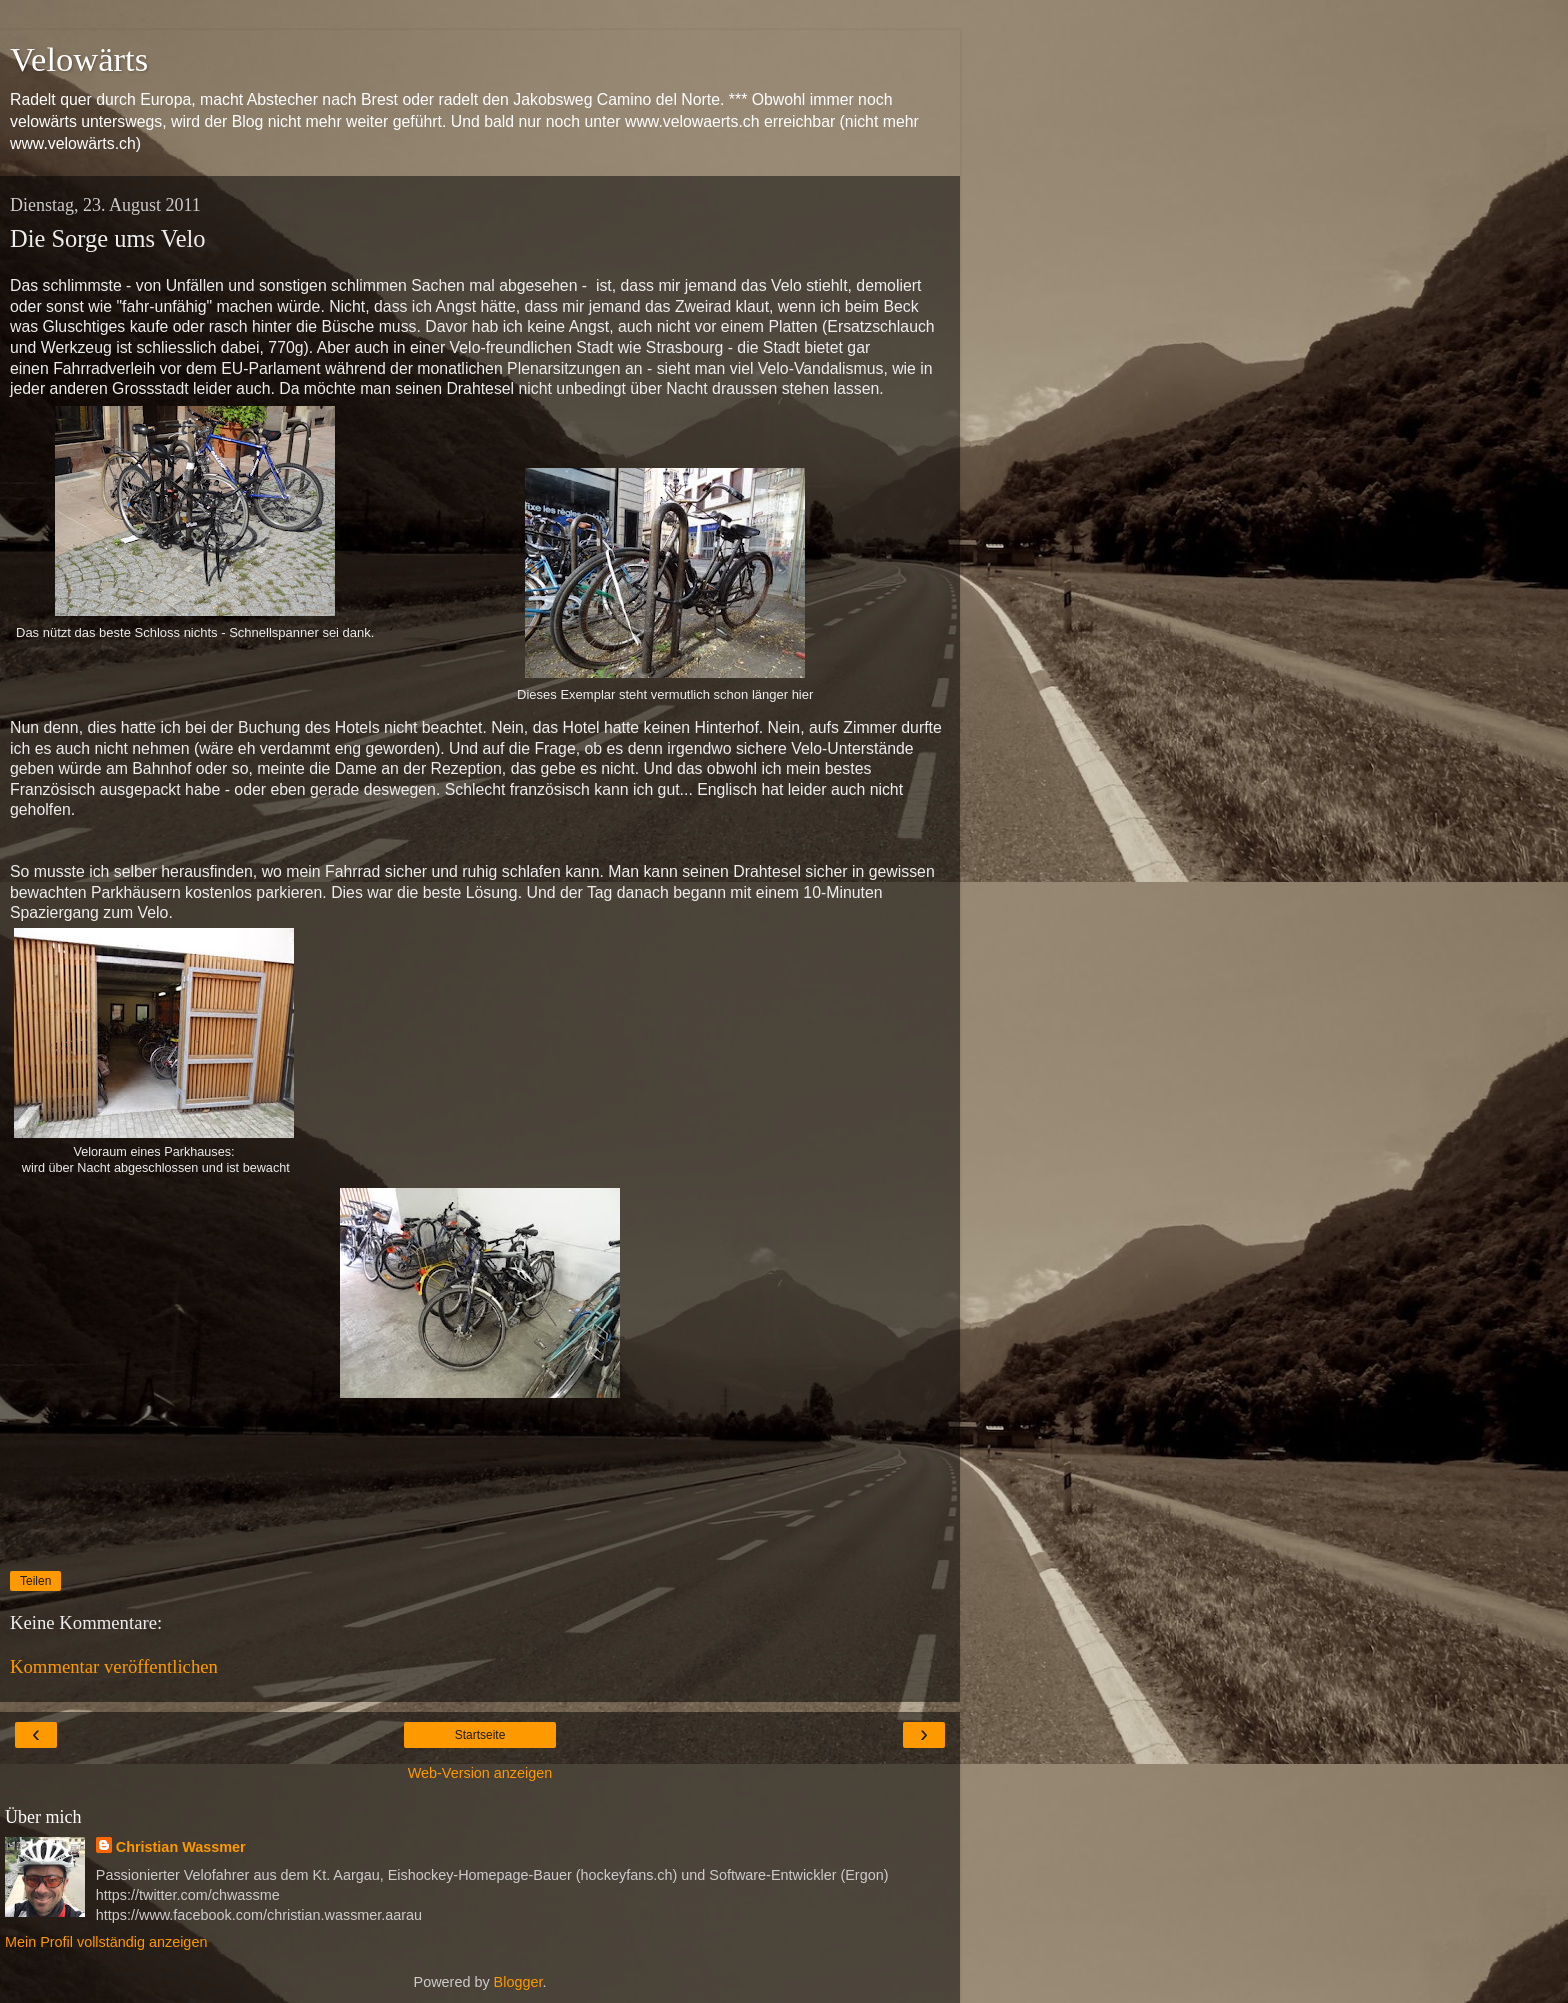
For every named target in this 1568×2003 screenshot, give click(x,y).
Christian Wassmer (181, 1847)
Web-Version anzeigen (480, 1773)
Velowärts (79, 59)
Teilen (35, 1581)
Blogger (518, 1982)
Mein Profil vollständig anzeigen (106, 1942)
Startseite (480, 1735)
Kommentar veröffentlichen (114, 1666)
